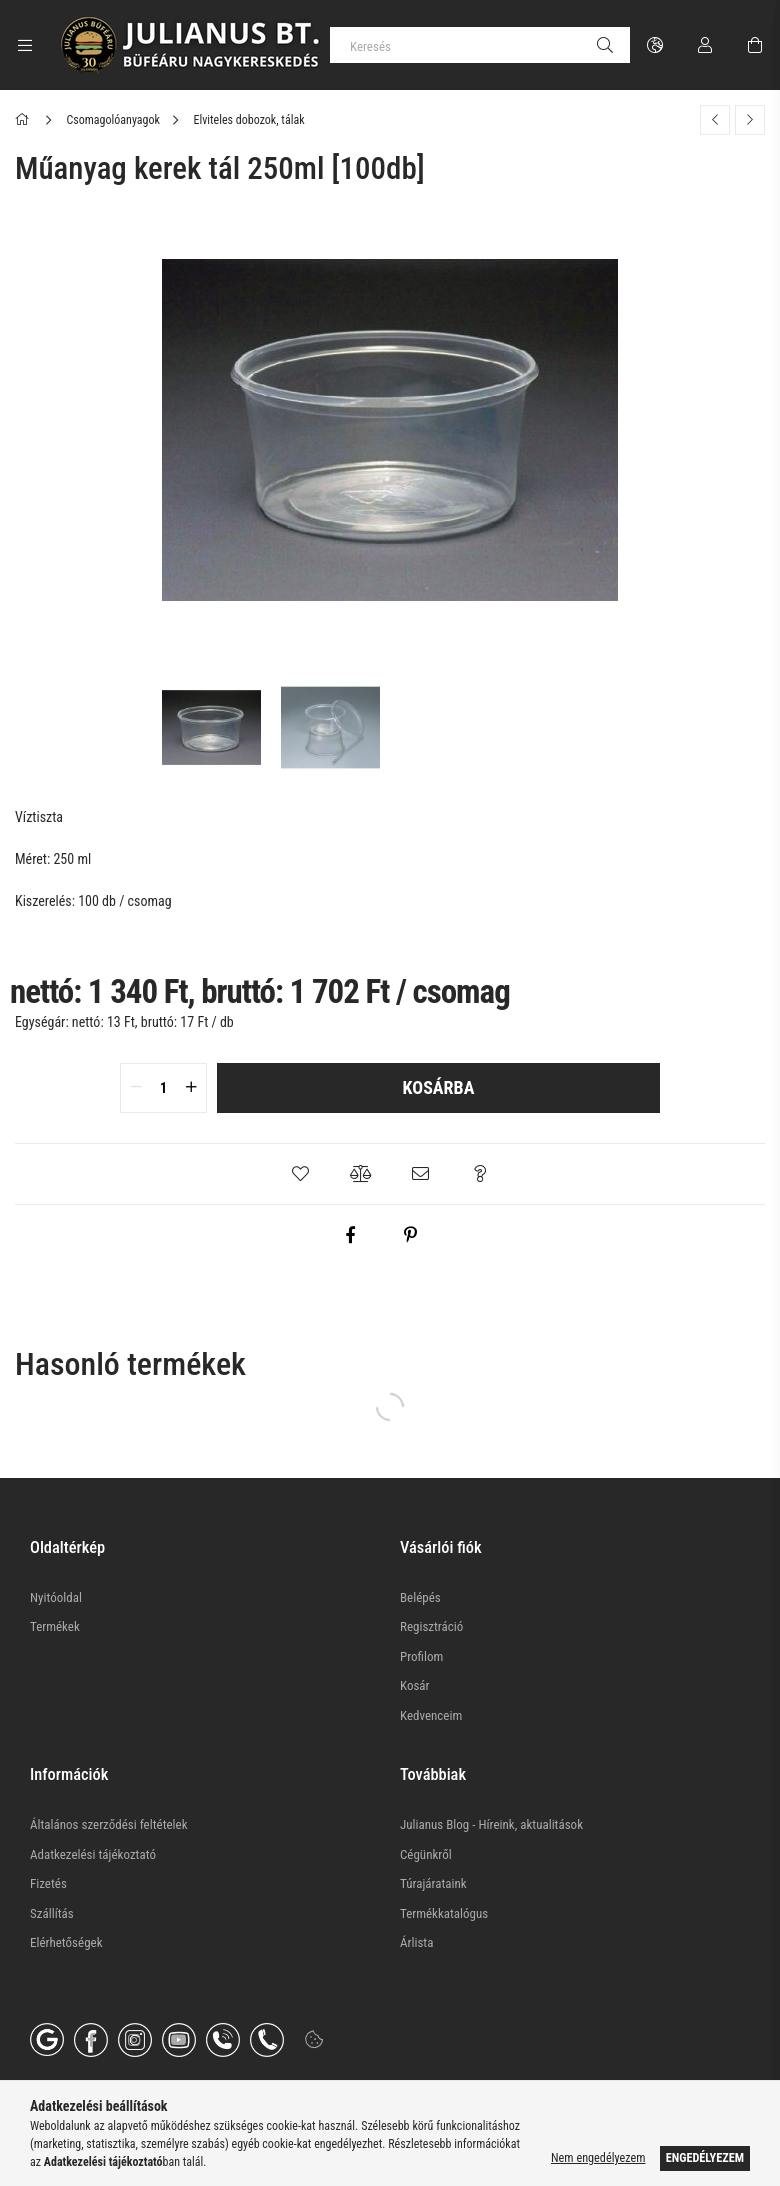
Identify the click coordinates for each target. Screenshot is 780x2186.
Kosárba (439, 1087)
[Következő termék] (750, 120)
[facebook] (350, 1235)
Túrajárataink (433, 1883)
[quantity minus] (136, 1088)
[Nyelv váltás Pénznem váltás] (655, 45)
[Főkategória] (25, 120)
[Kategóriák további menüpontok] (25, 45)
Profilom (421, 1656)
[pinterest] (410, 1235)
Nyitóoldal (56, 1597)
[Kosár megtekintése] (755, 45)
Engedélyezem (705, 2158)
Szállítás (52, 1913)
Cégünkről (426, 1854)
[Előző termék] (715, 120)
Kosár (415, 1685)
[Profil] (705, 45)
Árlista (416, 1942)
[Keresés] (480, 45)
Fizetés (48, 1883)
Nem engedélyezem (598, 2158)
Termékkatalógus (444, 1913)
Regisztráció (431, 1626)
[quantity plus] (191, 1088)
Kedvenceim (431, 1715)
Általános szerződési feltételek (109, 1824)
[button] (300, 1174)
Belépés (420, 1597)
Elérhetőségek (66, 1942)
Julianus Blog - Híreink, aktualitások (491, 1824)
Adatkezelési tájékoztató (93, 1854)
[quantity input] (163, 1088)
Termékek (55, 1626)
